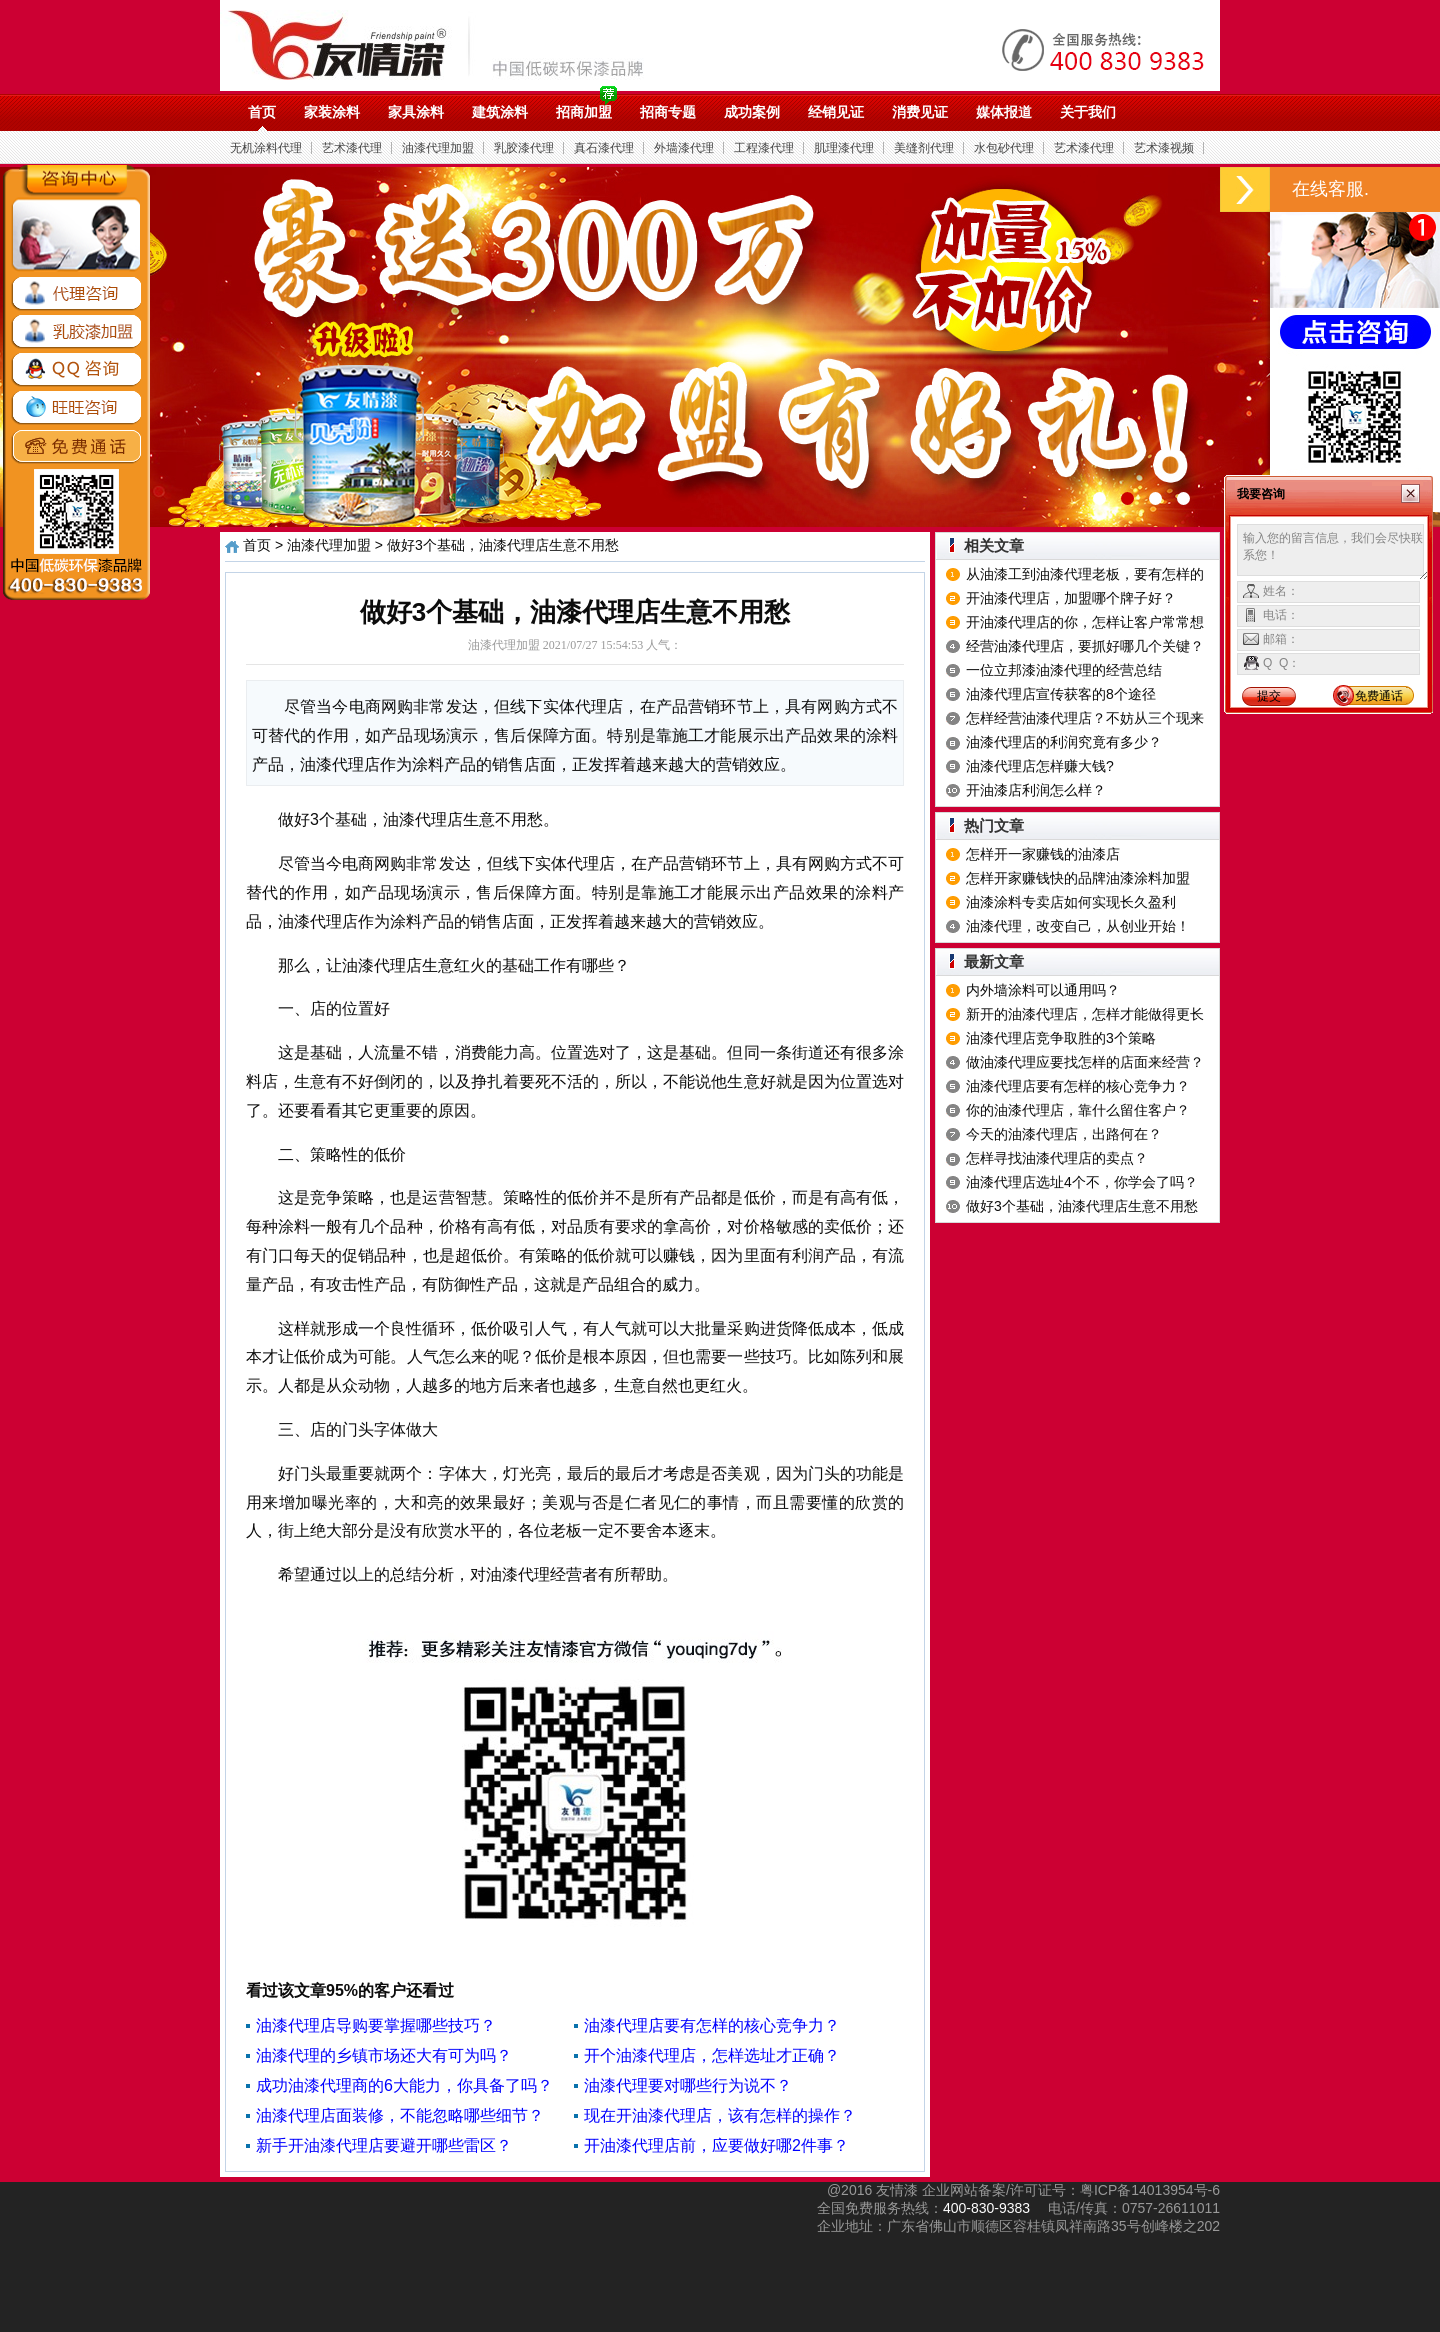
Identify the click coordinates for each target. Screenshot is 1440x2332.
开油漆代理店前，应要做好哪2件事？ (716, 2145)
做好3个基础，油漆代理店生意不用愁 (1082, 1206)
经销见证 (836, 112)
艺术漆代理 (352, 148)
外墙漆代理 (684, 148)
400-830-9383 (986, 2208)
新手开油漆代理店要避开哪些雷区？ (384, 2145)
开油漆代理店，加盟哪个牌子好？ (1071, 598)
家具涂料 (416, 112)
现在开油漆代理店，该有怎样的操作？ (720, 2115)
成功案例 (752, 112)
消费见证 (920, 112)
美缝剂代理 (924, 148)
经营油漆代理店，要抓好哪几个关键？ (1085, 646)
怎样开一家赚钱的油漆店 (1043, 854)
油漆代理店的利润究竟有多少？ (1064, 742)
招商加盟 (584, 112)
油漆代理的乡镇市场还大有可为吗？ (384, 2055)
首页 (262, 112)
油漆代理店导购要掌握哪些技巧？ (376, 2025)
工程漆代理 (764, 148)
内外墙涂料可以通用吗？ (1043, 990)
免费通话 (1379, 696)
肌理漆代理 (844, 148)
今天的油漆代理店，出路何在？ (1064, 1134)
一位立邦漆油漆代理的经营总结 (1064, 670)
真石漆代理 (604, 148)
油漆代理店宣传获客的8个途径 (1061, 694)
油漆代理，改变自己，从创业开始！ (1078, 926)
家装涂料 (332, 112)
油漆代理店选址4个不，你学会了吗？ (1082, 1182)
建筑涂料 (500, 112)
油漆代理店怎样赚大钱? (1040, 766)
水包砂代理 (1004, 148)
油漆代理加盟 (438, 148)
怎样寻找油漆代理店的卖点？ (1057, 1158)
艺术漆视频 (1164, 148)
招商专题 (668, 112)
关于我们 (1088, 112)
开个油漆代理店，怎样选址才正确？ (712, 2055)
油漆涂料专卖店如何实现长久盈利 (1071, 902)
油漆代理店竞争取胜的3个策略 (1061, 1038)
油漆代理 (446, 45)
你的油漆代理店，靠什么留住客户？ (1078, 1110)
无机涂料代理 (266, 148)
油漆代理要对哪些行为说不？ (688, 2085)
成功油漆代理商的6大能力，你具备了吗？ (404, 2085)
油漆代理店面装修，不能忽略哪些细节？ (400, 2115)
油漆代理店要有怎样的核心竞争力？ (712, 2025)
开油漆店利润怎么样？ (1036, 790)
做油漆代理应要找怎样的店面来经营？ (1085, 1062)
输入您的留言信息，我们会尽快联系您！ (1333, 552)
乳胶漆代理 (524, 148)
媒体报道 (1004, 112)
